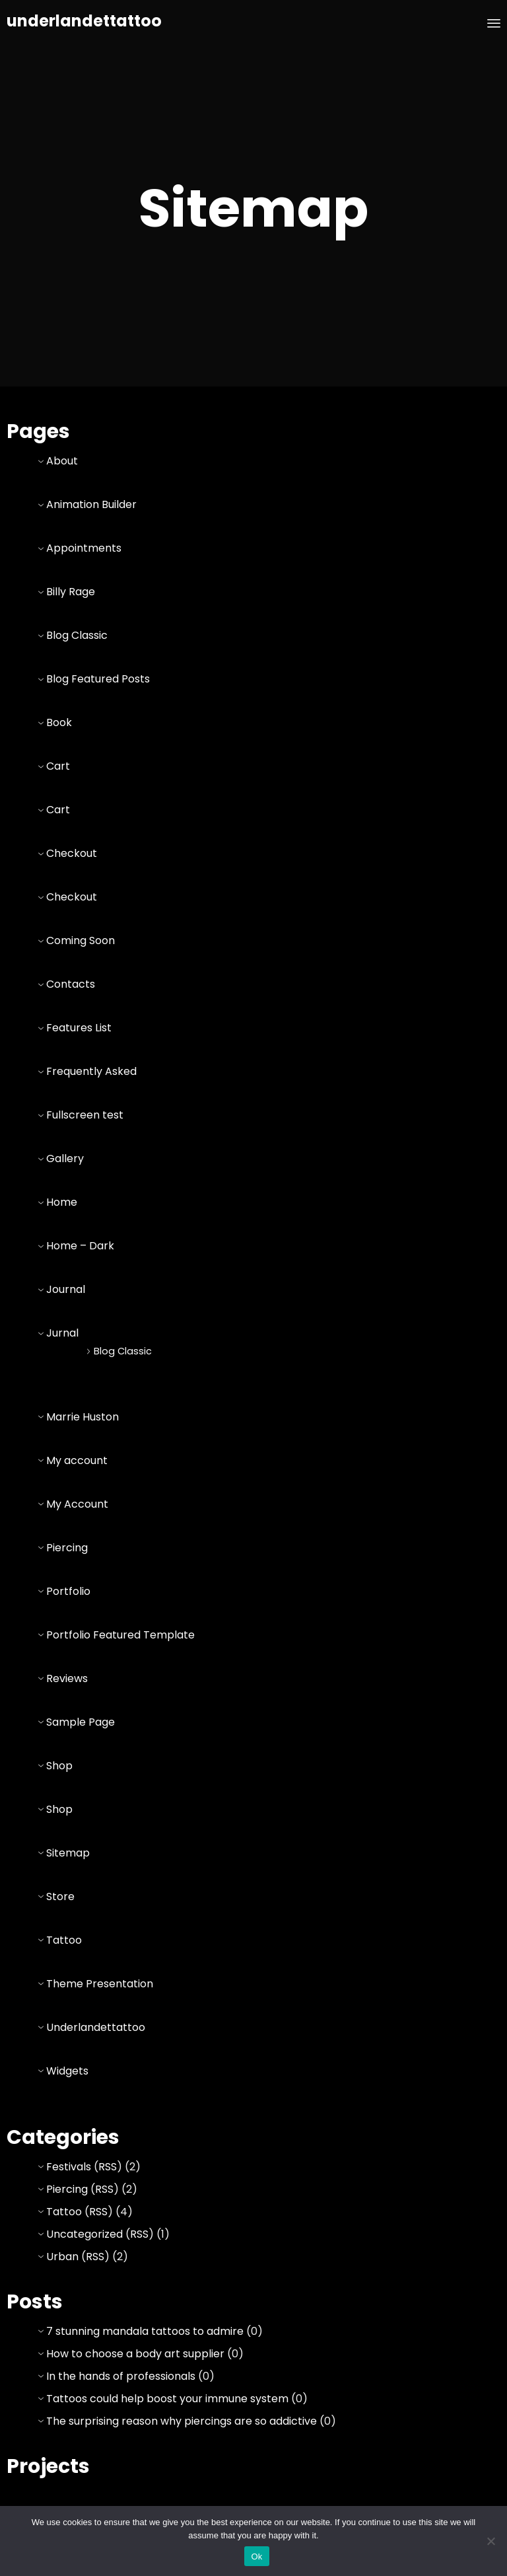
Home (61, 1202)
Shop (59, 1765)
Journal (65, 1289)
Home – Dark (80, 1245)
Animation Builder (91, 504)
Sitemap (68, 1852)
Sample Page (80, 1722)
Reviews (67, 1678)
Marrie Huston (82, 1416)
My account (77, 1460)
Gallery (65, 1158)
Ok (256, 2556)
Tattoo (64, 1940)
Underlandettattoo (95, 2027)
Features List (79, 1027)
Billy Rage (70, 591)
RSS (107, 2166)
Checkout (71, 853)
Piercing (67, 1547)
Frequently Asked (91, 1071)
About (62, 460)
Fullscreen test (84, 1114)
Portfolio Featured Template (120, 1634)
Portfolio (68, 1591)
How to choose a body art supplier (135, 2353)
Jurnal (62, 1333)
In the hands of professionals (120, 2376)
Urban (62, 2256)
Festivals (68, 2166)
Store (60, 1896)
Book (59, 722)
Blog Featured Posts (98, 678)
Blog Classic (77, 635)
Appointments (83, 548)
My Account (77, 1504)
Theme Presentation (99, 1983)
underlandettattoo (84, 21)
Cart (58, 766)
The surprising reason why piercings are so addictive (181, 2421)
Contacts (70, 984)
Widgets (67, 2071)
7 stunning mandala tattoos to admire (145, 2331)
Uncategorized (84, 2234)
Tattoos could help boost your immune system (167, 2398)
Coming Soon (80, 940)
